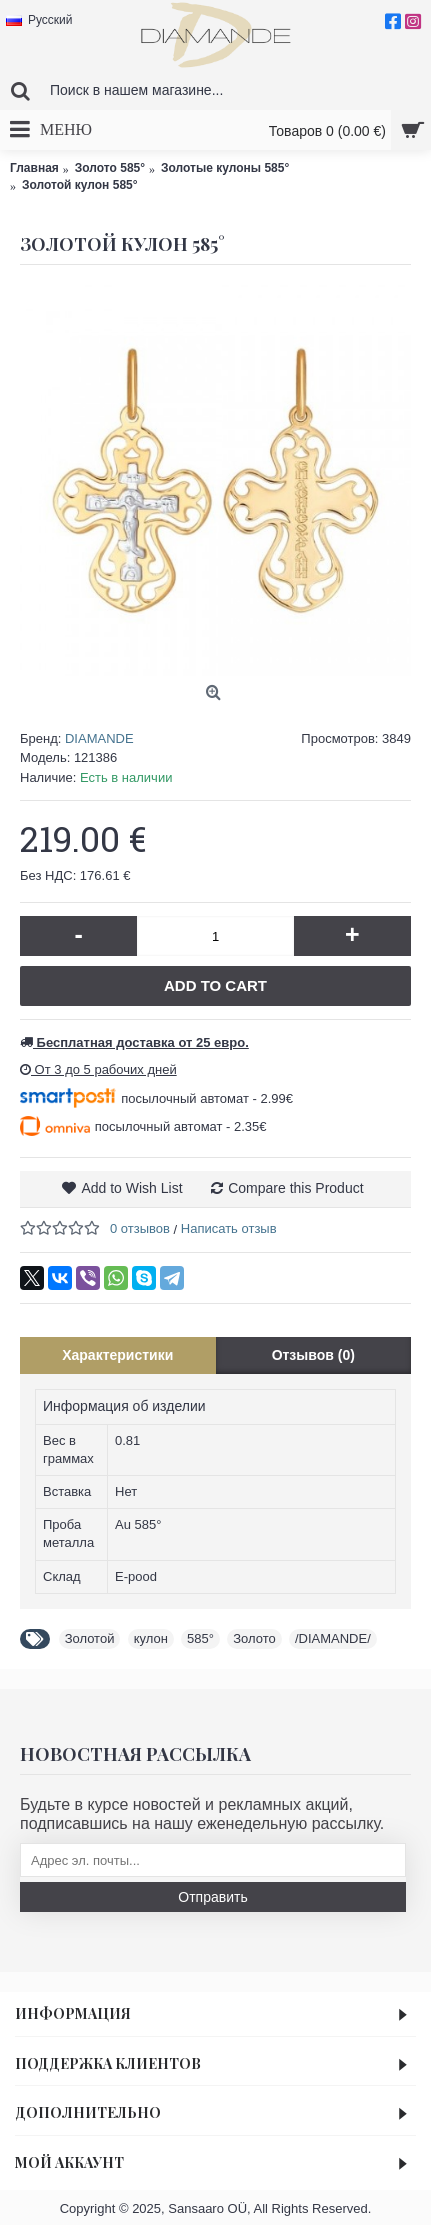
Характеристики (117, 1355)
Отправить (212, 1897)
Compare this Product (295, 1188)
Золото (254, 1638)
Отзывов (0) (313, 1355)
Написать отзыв (229, 1228)
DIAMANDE (99, 738)
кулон (151, 1638)
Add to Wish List (131, 1188)
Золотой (90, 1638)
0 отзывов (140, 1228)
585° (200, 1638)
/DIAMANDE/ (333, 1638)
